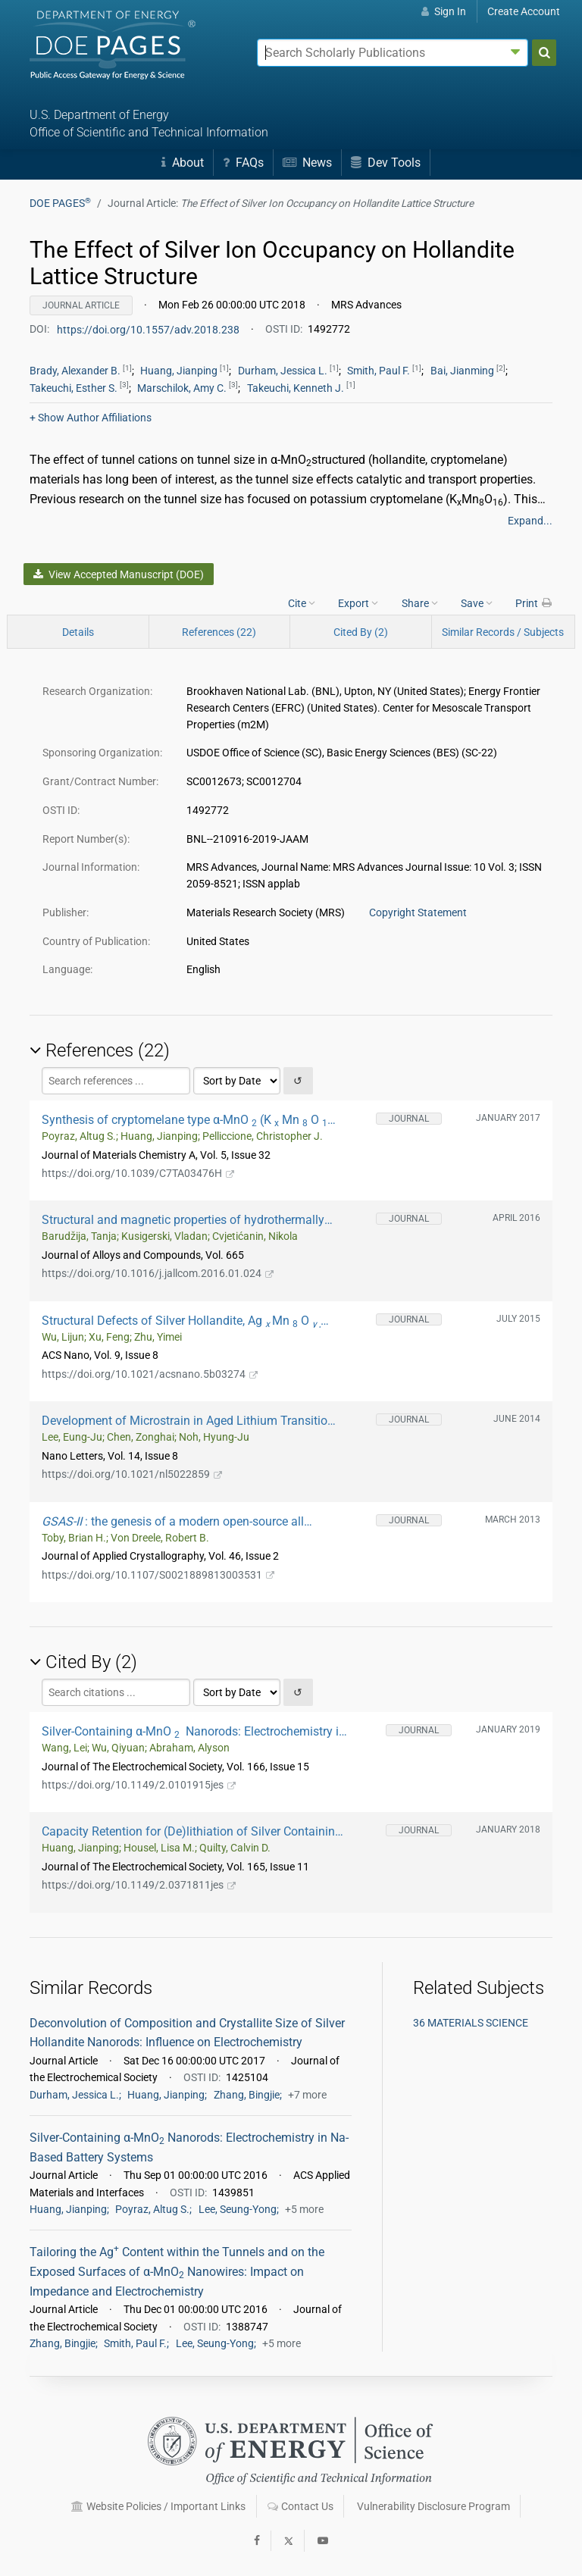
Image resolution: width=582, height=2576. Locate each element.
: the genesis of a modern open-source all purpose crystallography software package (173, 1521)
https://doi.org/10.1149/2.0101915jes (139, 1785)
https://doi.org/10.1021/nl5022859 (132, 1474)
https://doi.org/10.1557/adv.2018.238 (149, 329)
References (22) (219, 632)
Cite (301, 602)
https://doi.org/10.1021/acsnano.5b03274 (150, 1374)
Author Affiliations (91, 418)
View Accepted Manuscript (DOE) (118, 574)
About (182, 162)
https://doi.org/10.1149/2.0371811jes (139, 1885)
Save (477, 602)
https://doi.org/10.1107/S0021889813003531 (158, 1575)
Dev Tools (386, 162)
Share (420, 602)
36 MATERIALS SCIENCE (470, 2023)
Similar (503, 632)
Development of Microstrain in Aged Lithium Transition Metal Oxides (188, 1420)
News (307, 162)
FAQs (243, 162)
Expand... (530, 521)
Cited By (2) (360, 632)
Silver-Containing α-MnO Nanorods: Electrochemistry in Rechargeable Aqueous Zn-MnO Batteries (194, 1731)
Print (534, 602)
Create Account (523, 11)
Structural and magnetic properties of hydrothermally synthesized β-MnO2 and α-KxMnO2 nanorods (183, 1220)
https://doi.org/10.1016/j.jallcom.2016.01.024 (158, 1273)
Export (358, 602)
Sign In (443, 11)
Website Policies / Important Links (158, 2506)
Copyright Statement (418, 912)
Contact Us (300, 2506)
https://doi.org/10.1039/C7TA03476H (138, 1173)
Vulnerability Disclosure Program (433, 2506)
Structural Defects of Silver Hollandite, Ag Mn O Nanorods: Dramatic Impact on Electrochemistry (181, 1320)
